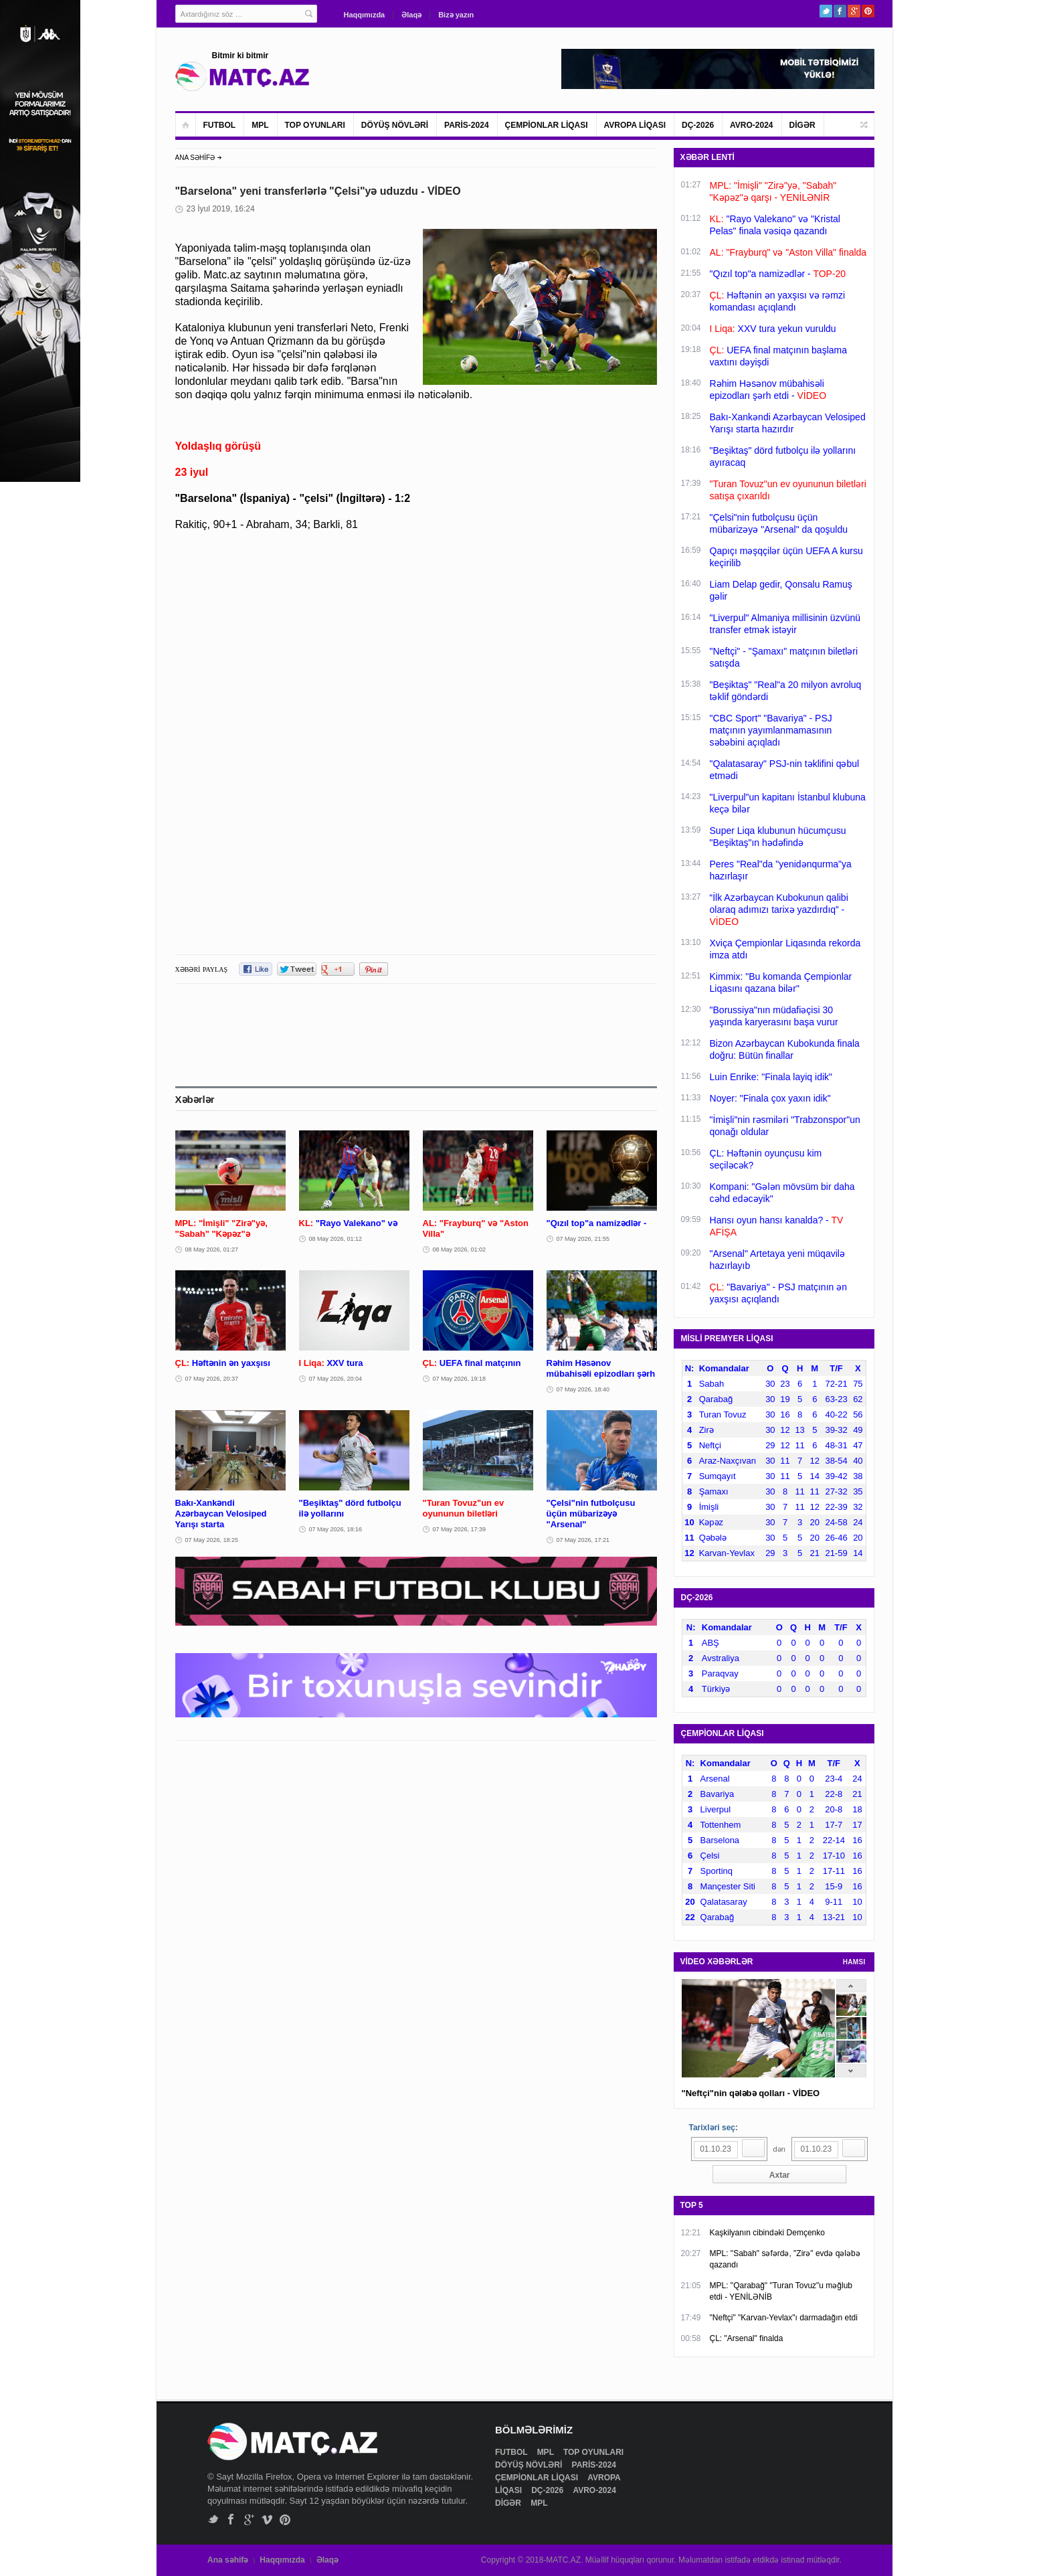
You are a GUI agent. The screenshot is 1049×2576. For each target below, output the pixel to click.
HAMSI (854, 1962)
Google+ (854, 11)
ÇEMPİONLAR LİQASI (546, 125)
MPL (260, 125)
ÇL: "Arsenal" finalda (746, 2338)
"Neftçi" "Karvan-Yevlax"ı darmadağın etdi (784, 2317)
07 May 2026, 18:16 (336, 1529)
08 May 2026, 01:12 (336, 1238)
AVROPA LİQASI (635, 125)
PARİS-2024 (466, 125)
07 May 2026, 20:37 (212, 1378)
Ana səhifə (227, 2560)
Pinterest (868, 11)
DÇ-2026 (698, 125)
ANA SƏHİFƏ (195, 157)
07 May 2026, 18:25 (212, 1540)
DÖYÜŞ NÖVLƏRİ (394, 125)
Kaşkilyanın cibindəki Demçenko (767, 2232)
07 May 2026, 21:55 (583, 1238)
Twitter (826, 11)
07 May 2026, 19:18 (459, 1378)
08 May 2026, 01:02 (459, 1249)
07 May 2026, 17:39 (459, 1529)
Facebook (840, 11)
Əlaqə (411, 15)
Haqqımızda (364, 15)
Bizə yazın (456, 15)
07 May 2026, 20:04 (336, 1378)
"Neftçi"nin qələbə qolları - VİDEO (751, 2093)
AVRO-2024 (751, 125)
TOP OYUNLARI (315, 125)
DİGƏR (802, 125)
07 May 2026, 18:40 (583, 1389)
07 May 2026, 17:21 (583, 1540)
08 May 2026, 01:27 (212, 1249)
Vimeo (267, 2519)
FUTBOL (219, 125)
